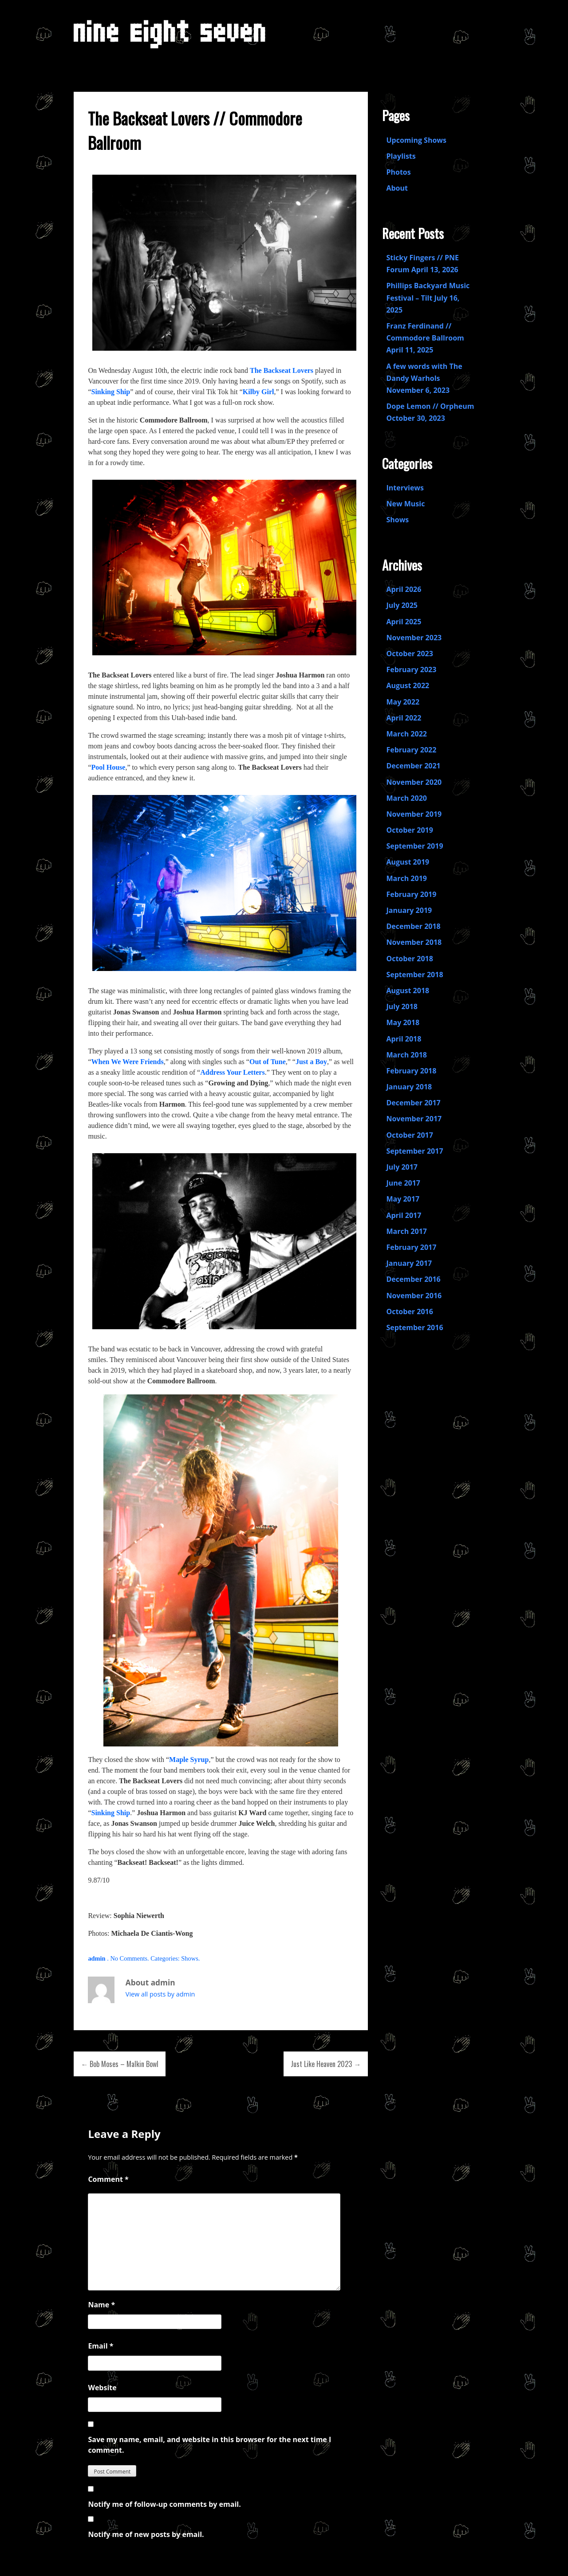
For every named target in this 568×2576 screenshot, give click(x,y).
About (397, 188)
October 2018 (409, 958)
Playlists (400, 156)
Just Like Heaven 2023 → (326, 2064)
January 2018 (409, 1087)
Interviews (405, 488)
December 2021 (413, 766)
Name (101, 2305)
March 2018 (406, 1055)
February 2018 (411, 1071)
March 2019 (406, 878)
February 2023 (411, 669)
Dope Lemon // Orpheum (430, 406)
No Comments (128, 1958)
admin (96, 1958)
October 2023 (409, 653)
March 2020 (406, 798)
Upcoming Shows (416, 140)
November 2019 (414, 814)
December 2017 (413, 1103)
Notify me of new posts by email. (146, 2534)
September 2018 (414, 974)
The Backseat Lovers (281, 370)
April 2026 (403, 589)
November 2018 (414, 942)
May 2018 (402, 1022)
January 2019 (409, 910)
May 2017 (402, 1199)
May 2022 (402, 702)
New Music (405, 504)
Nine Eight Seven (170, 38)
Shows (189, 1958)
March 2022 (406, 734)
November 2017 (414, 1119)
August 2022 (407, 685)
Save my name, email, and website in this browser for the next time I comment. (209, 2445)
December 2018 (413, 926)
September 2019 (414, 846)
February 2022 (411, 750)
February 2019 (411, 894)
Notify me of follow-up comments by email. (164, 2504)
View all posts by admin (160, 1994)
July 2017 (402, 1167)
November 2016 (414, 1295)
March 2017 (406, 1231)
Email (100, 2346)
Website (102, 2387)
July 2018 (402, 1006)
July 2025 (402, 605)
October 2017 (409, 1135)
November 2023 (414, 637)
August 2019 (407, 862)
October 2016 (409, 1311)
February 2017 (411, 1247)
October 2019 (409, 830)
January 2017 (409, 1263)
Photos (398, 172)
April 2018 (403, 1039)
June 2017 (403, 1183)
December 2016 (413, 1279)
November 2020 (414, 782)
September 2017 (414, 1151)
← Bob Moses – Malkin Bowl (119, 2064)
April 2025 (403, 621)
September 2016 (414, 1327)
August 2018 (407, 990)
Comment (108, 2179)
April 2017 (403, 1215)
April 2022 (403, 718)
